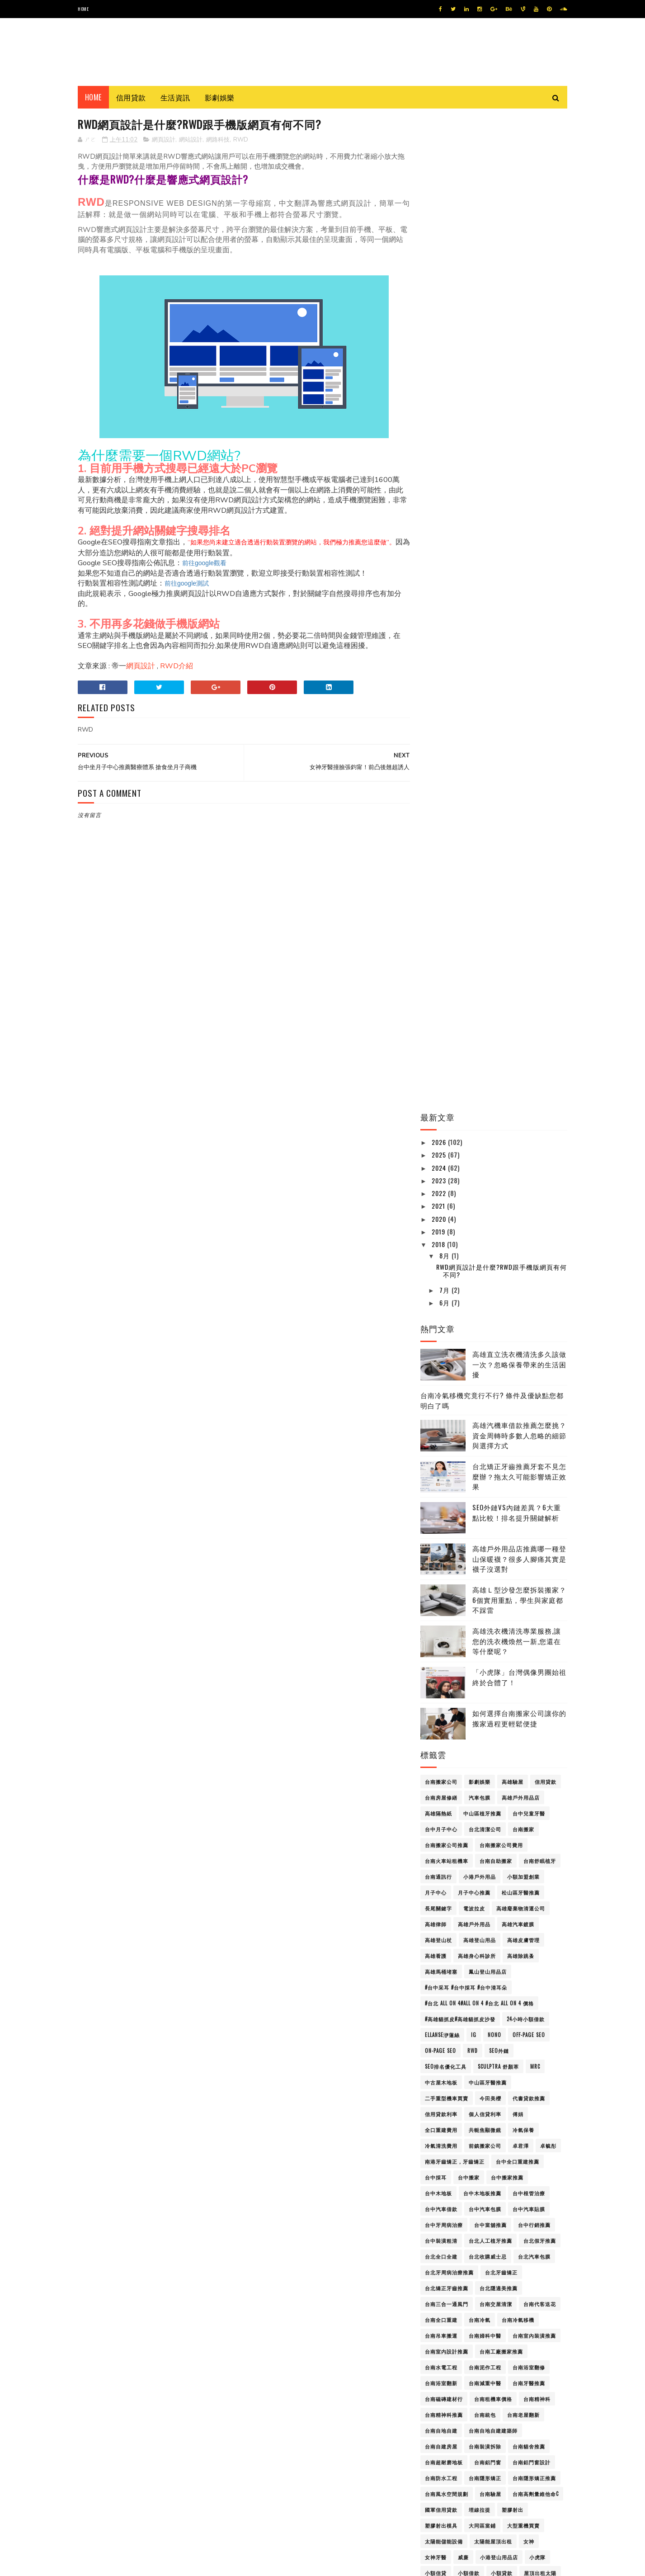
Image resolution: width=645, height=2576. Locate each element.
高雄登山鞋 (482, 2194)
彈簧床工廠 (438, 1656)
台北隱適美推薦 (499, 1292)
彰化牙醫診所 (474, 1672)
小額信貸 (436, 1577)
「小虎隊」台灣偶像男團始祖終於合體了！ (519, 681)
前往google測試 (187, 583)
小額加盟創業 (523, 881)
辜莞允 (515, 1894)
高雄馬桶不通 (490, 2369)
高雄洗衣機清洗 (532, 2147)
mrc (535, 1071)
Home (83, 8)
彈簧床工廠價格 (482, 1656)
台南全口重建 (441, 1324)
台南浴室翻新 (441, 1387)
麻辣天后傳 (438, 2400)
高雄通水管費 (529, 2321)
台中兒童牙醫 (529, 818)
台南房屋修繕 (441, 802)
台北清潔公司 (485, 833)
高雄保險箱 (531, 1973)
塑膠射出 (512, 1514)
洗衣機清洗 (471, 1783)
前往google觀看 (204, 563)
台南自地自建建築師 (493, 1435)
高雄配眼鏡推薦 (444, 2337)
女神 (528, 1546)
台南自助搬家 (496, 865)
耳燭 (545, 1846)
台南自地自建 (441, 1435)
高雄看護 (436, 960)
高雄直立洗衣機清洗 (449, 2210)
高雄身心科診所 (477, 960)
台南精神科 (537, 1403)
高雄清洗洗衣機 (477, 2163)
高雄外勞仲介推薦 (446, 2052)
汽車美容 (436, 1783)
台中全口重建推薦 (517, 1166)
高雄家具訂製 (534, 2068)
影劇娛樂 (220, 97)
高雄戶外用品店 (521, 802)
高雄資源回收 (441, 2289)
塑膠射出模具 (441, 1530)
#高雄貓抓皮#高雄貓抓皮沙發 (460, 1023)
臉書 (430, 1862)
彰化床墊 (523, 1656)
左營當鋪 (479, 1625)
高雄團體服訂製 (488, 2036)
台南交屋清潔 (496, 1308)
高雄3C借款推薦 (444, 1957)
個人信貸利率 (485, 1118)
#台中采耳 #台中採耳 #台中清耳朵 (466, 992)
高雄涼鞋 (436, 2163)
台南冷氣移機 (518, 1324)
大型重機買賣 (523, 1530)
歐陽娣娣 (469, 1767)
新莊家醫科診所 (526, 1704)
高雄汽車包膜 (501, 2131)
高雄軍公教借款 (444, 2321)
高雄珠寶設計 (534, 2179)
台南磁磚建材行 (444, 1403)
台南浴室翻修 (529, 1371)
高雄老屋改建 (518, 2242)
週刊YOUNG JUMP (446, 1910)
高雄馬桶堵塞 (441, 976)
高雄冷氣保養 (534, 2005)
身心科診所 (482, 1894)
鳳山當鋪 (523, 2384)
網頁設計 (163, 140)
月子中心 (436, 897)
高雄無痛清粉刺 (444, 2179)
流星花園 (540, 1783)
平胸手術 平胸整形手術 (530, 1625)
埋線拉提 (479, 1514)
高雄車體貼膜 (537, 2305)
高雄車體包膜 (493, 2305)
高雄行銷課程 (482, 2274)
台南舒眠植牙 (539, 865)
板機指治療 (515, 1735)
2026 (440, 146)
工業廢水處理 (441, 1625)
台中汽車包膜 (485, 1213)
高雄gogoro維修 (495, 1957)
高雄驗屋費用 (441, 2384)
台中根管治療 (529, 1197)
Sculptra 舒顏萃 (498, 1071)
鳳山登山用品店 (488, 976)
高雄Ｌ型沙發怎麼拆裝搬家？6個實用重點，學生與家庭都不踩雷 (519, 604)
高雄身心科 (526, 2289)
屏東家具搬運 (441, 1593)
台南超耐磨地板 (444, 1466)
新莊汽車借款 (441, 1720)
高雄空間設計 (441, 2226)
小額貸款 (502, 1577)
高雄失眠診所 (496, 2052)
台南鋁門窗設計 (532, 1466)
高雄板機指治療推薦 (493, 2115)
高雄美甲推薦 (441, 2242)
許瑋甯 (543, 1862)
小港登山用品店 (499, 1561)
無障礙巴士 (438, 1799)
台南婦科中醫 (485, 1340)
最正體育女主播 (488, 1720)
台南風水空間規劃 (446, 1498)
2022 (440, 198)
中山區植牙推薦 (482, 818)
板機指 (482, 1735)
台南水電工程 (441, 1371)
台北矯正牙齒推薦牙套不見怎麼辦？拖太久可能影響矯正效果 (519, 481)
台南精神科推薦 (444, 1419)
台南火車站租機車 (446, 865)
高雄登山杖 (438, 944)
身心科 (515, 1878)
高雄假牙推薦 (490, 1989)
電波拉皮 (474, 913)
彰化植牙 (436, 1672)
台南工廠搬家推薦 (501, 1356)
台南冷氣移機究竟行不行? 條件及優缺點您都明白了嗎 (492, 405)
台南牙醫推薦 (529, 1387)
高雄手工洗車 (523, 2084)
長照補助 (529, 1925)
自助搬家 (458, 1862)
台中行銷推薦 (534, 1229)
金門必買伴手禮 (488, 1925)
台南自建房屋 (441, 1451)
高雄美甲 (523, 2226)
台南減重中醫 (485, 1387)
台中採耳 (436, 1182)
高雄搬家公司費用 (496, 2099)
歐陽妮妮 (436, 1767)
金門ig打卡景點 (525, 1910)
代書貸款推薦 (529, 1102)
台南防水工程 (441, 1482)
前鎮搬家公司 (485, 1150)
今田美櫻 (490, 1102)
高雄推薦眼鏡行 (444, 2099)
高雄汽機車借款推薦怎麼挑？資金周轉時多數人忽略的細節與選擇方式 (519, 440)
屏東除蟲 (474, 1609)
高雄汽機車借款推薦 (449, 2131)
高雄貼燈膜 (523, 2274)
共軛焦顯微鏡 (485, 1134)
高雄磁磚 (529, 2210)
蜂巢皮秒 (513, 1862)
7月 (445, 294)
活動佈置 (507, 1783)
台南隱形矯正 (485, 1482)
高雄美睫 (479, 2242)
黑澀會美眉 (476, 2400)
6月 (445, 307)
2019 (439, 236)
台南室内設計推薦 (446, 1356)
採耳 (430, 1688)
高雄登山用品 (479, 944)
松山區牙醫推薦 (521, 897)
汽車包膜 (479, 802)
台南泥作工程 (485, 1371)
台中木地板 (438, 1197)
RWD (240, 140)
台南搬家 (523, 833)
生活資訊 (175, 97)
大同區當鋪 (482, 1530)
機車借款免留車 (510, 1751)
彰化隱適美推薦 (521, 1672)
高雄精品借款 (485, 2226)
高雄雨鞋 (469, 2353)
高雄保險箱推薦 (444, 1989)
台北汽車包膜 (534, 1261)
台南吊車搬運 (441, 1340)
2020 (440, 223)
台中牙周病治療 (444, 1229)
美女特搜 (518, 1846)
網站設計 (190, 140)
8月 (445, 260)
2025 (440, 159)
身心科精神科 (441, 1894)
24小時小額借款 (526, 1023)
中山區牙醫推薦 (488, 1087)
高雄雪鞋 (502, 2353)
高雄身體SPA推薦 (445, 2305)
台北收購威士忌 (488, 1261)
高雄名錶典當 (441, 2036)
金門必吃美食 (441, 1925)
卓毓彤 (548, 1150)
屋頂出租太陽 (540, 1577)
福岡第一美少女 (477, 1815)
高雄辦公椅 (487, 2321)
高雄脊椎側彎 (529, 2258)
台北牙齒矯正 (501, 1277)
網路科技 (218, 140)
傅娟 (518, 1118)
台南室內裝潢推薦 (534, 1340)
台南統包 (485, 1419)
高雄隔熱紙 (438, 818)
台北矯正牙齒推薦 (446, 1292)
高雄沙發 (490, 2147)
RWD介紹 (176, 666)
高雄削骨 (479, 2020)
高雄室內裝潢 (490, 2068)
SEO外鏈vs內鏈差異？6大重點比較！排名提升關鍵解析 (516, 517)
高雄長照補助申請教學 (501, 2337)
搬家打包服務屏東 (468, 1688)
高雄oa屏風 (542, 1957)
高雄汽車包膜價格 (446, 2147)
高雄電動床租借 (444, 2369)
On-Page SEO (440, 1055)
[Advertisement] (241, 1035)
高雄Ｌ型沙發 (485, 2384)
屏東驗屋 (507, 1609)
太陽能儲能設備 (444, 1546)
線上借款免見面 (510, 1830)
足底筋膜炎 (482, 1878)
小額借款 (469, 1577)
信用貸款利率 (441, 1118)
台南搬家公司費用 (501, 849)
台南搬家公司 (441, 786)
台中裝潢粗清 (441, 1245)
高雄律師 (436, 928)
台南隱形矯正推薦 (534, 1482)
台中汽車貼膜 (529, 1213)
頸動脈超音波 (471, 1941)
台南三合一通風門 (446, 1308)
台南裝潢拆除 (485, 1451)
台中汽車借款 (441, 1213)
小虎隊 (537, 1561)
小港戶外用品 (479, 881)
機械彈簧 (469, 1751)
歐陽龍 (499, 1767)
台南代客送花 (539, 1308)
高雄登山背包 (441, 2194)
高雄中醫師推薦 (444, 1973)
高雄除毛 (436, 2353)
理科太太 (496, 1799)
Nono (494, 1039)
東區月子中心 (534, 1720)
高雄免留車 (438, 2005)
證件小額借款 (441, 1878)
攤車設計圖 (515, 1688)
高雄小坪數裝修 (444, 2084)
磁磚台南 (436, 1815)
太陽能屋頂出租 (493, 1546)
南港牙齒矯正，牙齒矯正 (455, 1166)
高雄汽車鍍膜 (518, 928)
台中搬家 (469, 1182)
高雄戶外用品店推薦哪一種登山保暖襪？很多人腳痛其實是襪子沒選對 (519, 563)
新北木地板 (482, 1704)
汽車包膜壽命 (534, 1767)
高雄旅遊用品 (441, 2115)
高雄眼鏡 (496, 2210)
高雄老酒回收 (485, 2258)
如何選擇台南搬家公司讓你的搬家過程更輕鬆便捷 (519, 723)
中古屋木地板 (441, 1087)
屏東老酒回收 (518, 1593)
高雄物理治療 (490, 2179)
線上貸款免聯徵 (444, 1846)
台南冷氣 (479, 1324)
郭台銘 (486, 1910)
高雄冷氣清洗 (441, 2020)
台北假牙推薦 (539, 1245)
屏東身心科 (438, 1609)
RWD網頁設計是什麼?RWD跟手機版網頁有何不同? (501, 275)
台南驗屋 (490, 1498)
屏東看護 (479, 1593)
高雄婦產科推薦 (444, 2068)
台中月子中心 (441, 833)
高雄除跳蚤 (520, 960)
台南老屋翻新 (523, 1419)
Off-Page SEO (529, 1039)
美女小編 (485, 1846)
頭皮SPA (434, 1941)
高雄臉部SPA (440, 2274)
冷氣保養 (523, 1134)
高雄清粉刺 (520, 2163)
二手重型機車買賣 (446, 1102)
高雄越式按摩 (485, 2289)
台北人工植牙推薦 (490, 1245)
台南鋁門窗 (487, 1466)
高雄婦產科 (537, 2052)
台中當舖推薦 (490, 1229)
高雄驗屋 (512, 786)
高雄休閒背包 (490, 1973)
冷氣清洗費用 (441, 1150)
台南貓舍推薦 (529, 1451)
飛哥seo (509, 1941)
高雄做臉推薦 (534, 1989)
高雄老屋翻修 (441, 2258)
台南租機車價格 (493, 1403)
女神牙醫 (436, 1561)
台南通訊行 (438, 881)
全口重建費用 (441, 1134)
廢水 (430, 1641)
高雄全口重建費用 (485, 2005)
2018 (439, 249)
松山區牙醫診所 (444, 1735)
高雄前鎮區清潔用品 (526, 2020)
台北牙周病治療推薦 (449, 1277)
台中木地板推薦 (482, 1197)
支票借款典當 (441, 1704)
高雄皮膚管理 (523, 944)
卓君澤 (521, 1150)
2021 (439, 210)
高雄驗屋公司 (534, 2369)
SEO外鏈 (499, 1055)
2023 (440, 184)
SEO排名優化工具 (445, 1071)
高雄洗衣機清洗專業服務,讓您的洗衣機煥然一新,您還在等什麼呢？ (516, 645)
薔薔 (485, 1862)
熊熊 (468, 1799)
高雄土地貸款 (534, 2036)
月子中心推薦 (474, 897)
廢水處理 (458, 1641)
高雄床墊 (485, 2084)
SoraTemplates (95, 2564)
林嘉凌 (548, 1735)
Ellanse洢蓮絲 (442, 1039)
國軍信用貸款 (441, 1514)
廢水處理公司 (496, 1641)
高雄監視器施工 (526, 2194)
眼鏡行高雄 (532, 1799)
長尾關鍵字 (438, 913)
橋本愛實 (436, 1751)
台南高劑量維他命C (536, 1498)
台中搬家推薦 (507, 1182)
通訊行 (543, 1894)
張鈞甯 (532, 1641)
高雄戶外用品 (474, 928)
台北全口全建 (441, 1261)
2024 (440, 172)
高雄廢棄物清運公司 (520, 913)
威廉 (463, 1561)
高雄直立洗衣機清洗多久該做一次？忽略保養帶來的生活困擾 (519, 369)
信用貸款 (131, 97)
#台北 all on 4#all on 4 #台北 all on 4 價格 (479, 1007)
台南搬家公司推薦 (446, 849)
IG (473, 1039)
